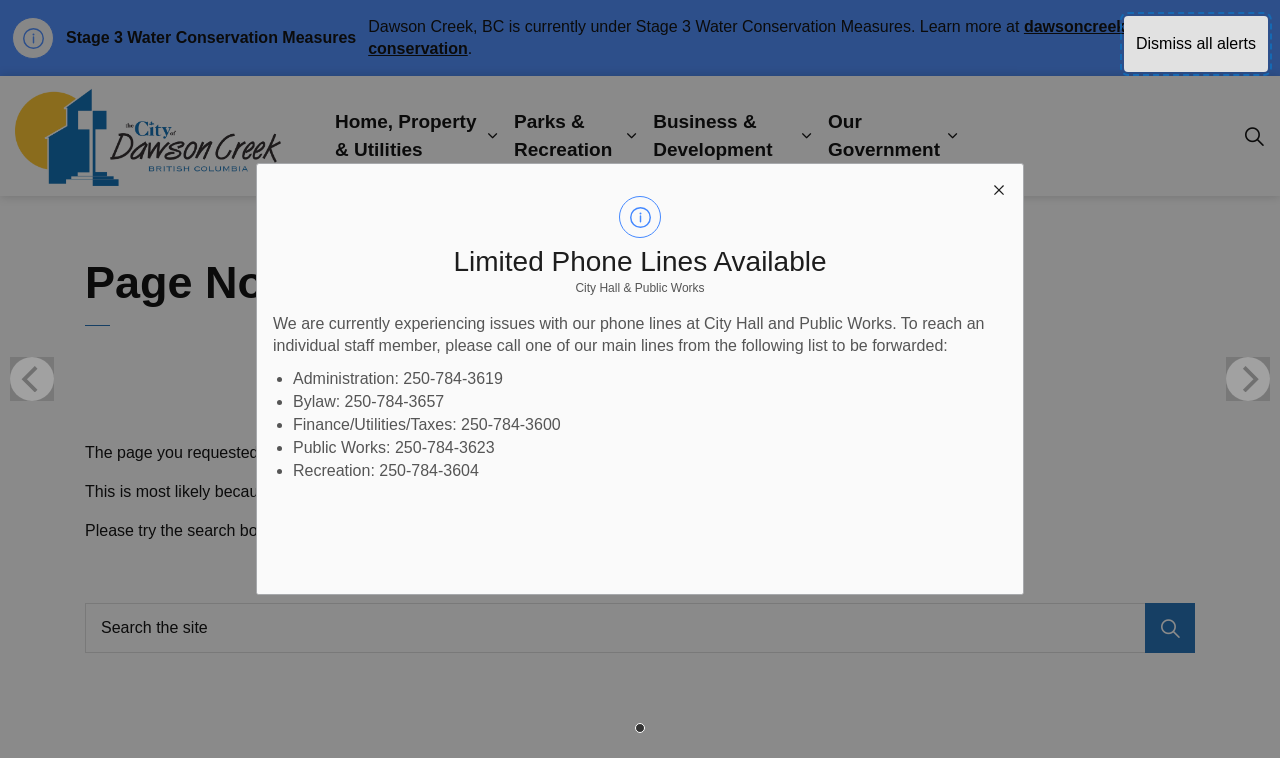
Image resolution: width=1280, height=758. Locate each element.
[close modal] (999, 188)
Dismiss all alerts (1196, 43)
